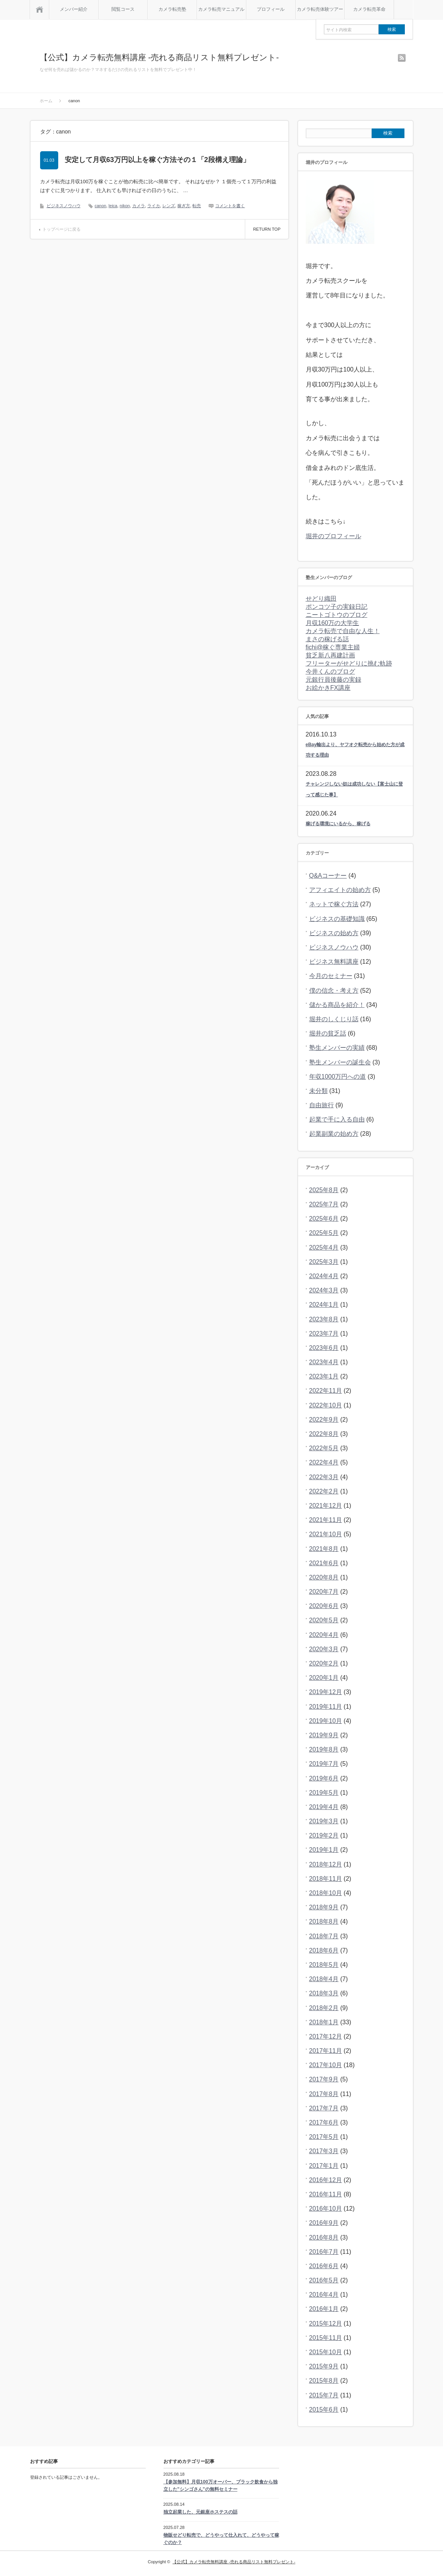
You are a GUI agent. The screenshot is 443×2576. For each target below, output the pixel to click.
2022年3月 (324, 1477)
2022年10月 (325, 1405)
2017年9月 (324, 2079)
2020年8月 (324, 1577)
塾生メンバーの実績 (337, 1047)
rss (402, 58)
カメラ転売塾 (172, 9)
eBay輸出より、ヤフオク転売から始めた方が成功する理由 (355, 750)
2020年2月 (324, 1663)
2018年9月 (324, 1907)
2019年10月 (325, 1721)
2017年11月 (325, 2050)
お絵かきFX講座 (328, 687)
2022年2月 (324, 1491)
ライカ (153, 205)
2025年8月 (324, 1190)
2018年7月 (324, 1936)
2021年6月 (324, 1563)
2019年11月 (325, 1706)
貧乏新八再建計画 (330, 655)
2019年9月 (324, 1735)
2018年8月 (324, 1921)
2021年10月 (325, 1534)
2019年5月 (324, 1792)
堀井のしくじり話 (334, 1019)
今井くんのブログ (330, 671)
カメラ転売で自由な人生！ (343, 631)
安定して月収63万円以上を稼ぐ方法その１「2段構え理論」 (157, 160)
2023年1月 (324, 1376)
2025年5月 (324, 1233)
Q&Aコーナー (328, 875)
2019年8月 (324, 1749)
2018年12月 (325, 1864)
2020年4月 (324, 1635)
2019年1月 (324, 1849)
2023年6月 (324, 1348)
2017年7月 (324, 2108)
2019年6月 (324, 1778)
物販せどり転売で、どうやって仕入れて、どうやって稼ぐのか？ (221, 2538)
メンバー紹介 (74, 9)
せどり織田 (321, 598)
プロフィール (271, 9)
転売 (196, 205)
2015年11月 (325, 2337)
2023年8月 (324, 1319)
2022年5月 (324, 1448)
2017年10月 (325, 2065)
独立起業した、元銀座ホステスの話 (200, 2512)
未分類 (318, 1091)
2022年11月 (325, 1390)
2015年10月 (325, 2352)
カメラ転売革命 (369, 9)
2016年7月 (324, 2251)
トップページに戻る (61, 229)
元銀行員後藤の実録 (333, 679)
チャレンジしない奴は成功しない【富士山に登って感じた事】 (354, 789)
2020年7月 (324, 1591)
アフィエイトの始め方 (340, 890)
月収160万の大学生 (332, 623)
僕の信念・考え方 (334, 990)
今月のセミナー (330, 976)
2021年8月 (324, 1549)
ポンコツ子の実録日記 (336, 606)
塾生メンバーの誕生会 (340, 1062)
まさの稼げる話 (327, 639)
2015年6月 (324, 2409)
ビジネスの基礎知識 (337, 919)
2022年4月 (324, 1462)
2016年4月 (324, 2294)
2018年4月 (324, 1979)
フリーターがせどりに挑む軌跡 (349, 663)
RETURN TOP (266, 229)
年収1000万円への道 (337, 1076)
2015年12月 (325, 2323)
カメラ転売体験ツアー (320, 9)
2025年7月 (324, 1204)
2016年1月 (324, 2309)
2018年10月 (325, 1893)
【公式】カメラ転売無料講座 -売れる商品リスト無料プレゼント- (159, 57)
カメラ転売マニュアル (221, 9)
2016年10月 (325, 2208)
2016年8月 (324, 2237)
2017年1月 (324, 2165)
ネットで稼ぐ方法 (334, 904)
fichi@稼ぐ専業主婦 (333, 647)
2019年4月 (324, 1807)
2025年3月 (324, 1261)
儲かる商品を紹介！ (337, 1005)
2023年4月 (324, 1362)
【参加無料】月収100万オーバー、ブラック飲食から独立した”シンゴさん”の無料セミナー (220, 2485)
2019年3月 (324, 1821)
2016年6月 (324, 2266)
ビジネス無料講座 (334, 961)
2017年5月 (324, 2136)
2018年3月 (324, 1993)
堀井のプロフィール (333, 536)
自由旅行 (321, 1105)
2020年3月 (324, 1649)
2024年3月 (324, 1290)
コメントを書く (230, 205)
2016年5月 (324, 2280)
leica (113, 205)
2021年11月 (325, 1520)
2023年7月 (324, 1333)
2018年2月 (324, 2008)
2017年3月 (324, 2151)
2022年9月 (324, 1419)
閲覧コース (123, 9)
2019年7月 (324, 1763)
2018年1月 (324, 2022)
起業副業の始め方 (334, 1133)
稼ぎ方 (183, 205)
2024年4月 (324, 1276)
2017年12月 (325, 2036)
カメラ (138, 205)
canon (100, 205)
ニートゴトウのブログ (336, 614)
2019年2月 (324, 1835)
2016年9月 (324, 2223)
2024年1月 (324, 1304)
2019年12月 (325, 1692)
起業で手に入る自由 (337, 1119)
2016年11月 (325, 2194)
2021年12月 (325, 1505)
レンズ (168, 205)
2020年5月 (324, 1620)
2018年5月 (324, 1964)
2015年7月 (324, 2395)
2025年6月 (324, 1218)
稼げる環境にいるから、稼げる (338, 823)
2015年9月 (324, 2366)
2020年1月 (324, 1677)
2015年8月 (324, 2380)
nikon (125, 205)
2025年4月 (324, 1247)
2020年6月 (324, 1606)
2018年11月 (325, 1878)
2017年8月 (324, 2094)
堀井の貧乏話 (327, 1033)
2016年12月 (325, 2180)
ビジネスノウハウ (64, 205)
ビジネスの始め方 (334, 933)
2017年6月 (324, 2122)
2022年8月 (324, 1434)
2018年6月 (324, 1950)
